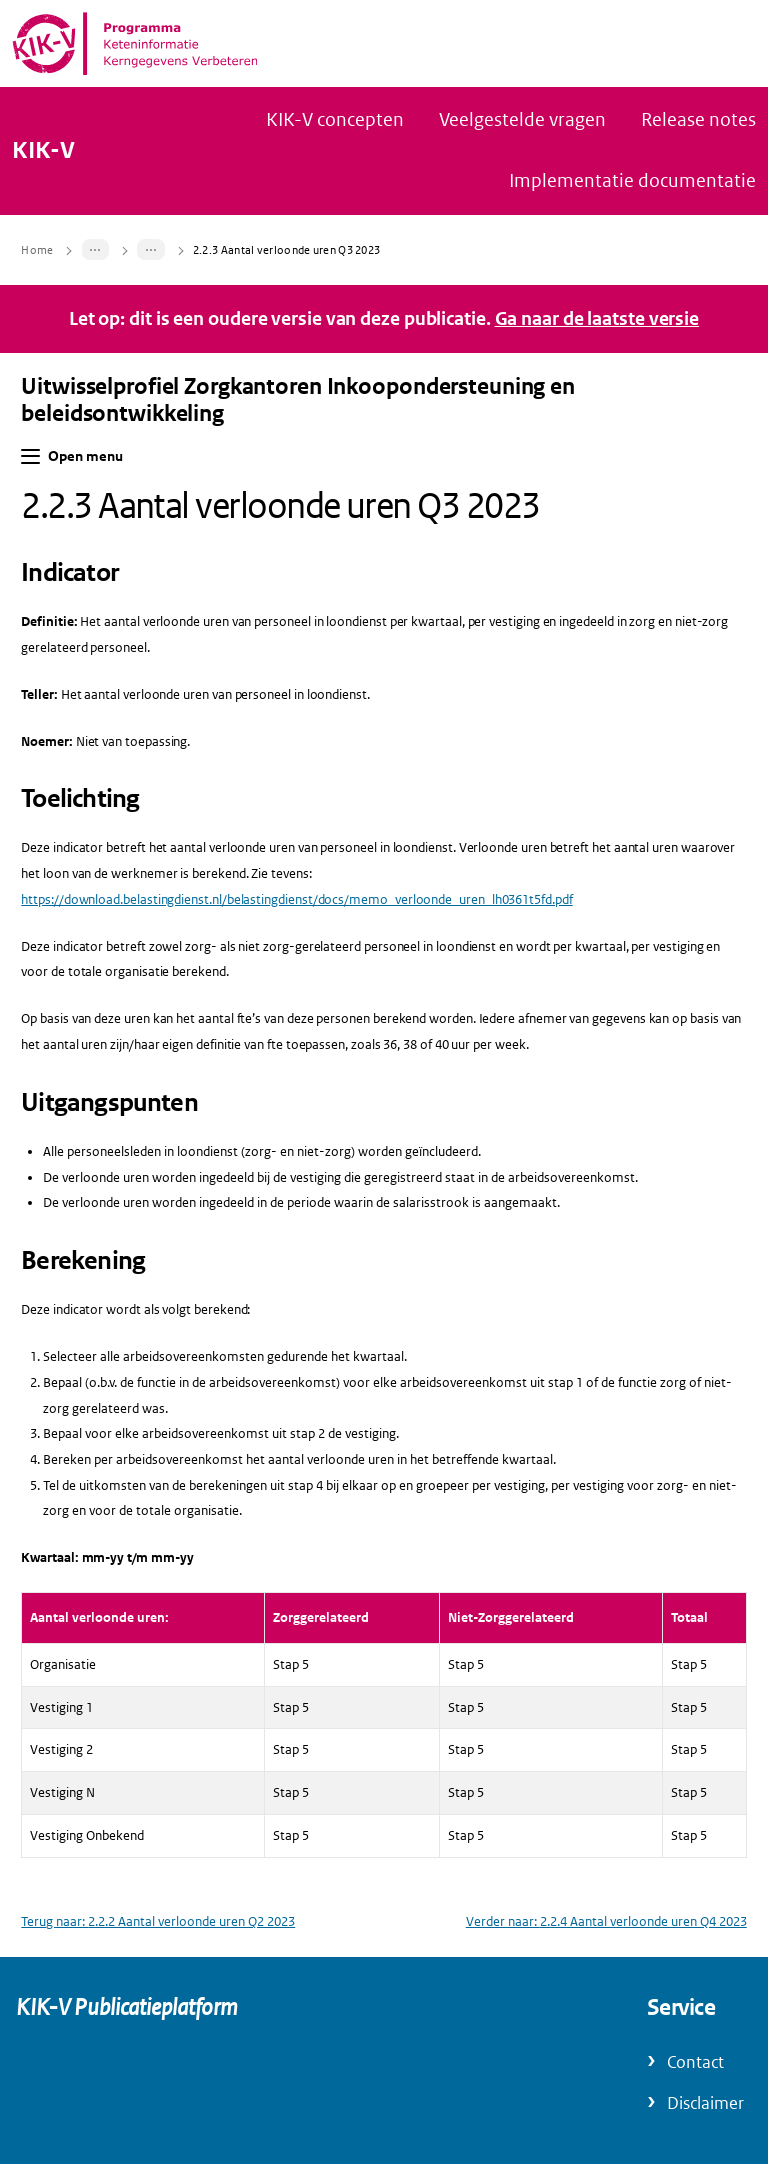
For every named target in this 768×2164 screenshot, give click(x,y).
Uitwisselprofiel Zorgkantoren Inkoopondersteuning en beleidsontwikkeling (298, 400)
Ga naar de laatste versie (597, 319)
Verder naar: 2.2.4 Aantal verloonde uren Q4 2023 (606, 1921)
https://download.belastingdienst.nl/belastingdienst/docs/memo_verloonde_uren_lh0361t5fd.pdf (296, 899)
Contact (695, 2062)
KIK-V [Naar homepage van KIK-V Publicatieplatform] (43, 151)
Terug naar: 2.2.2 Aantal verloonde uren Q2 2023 (158, 1921)
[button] (30, 456)
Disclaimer (705, 2103)
